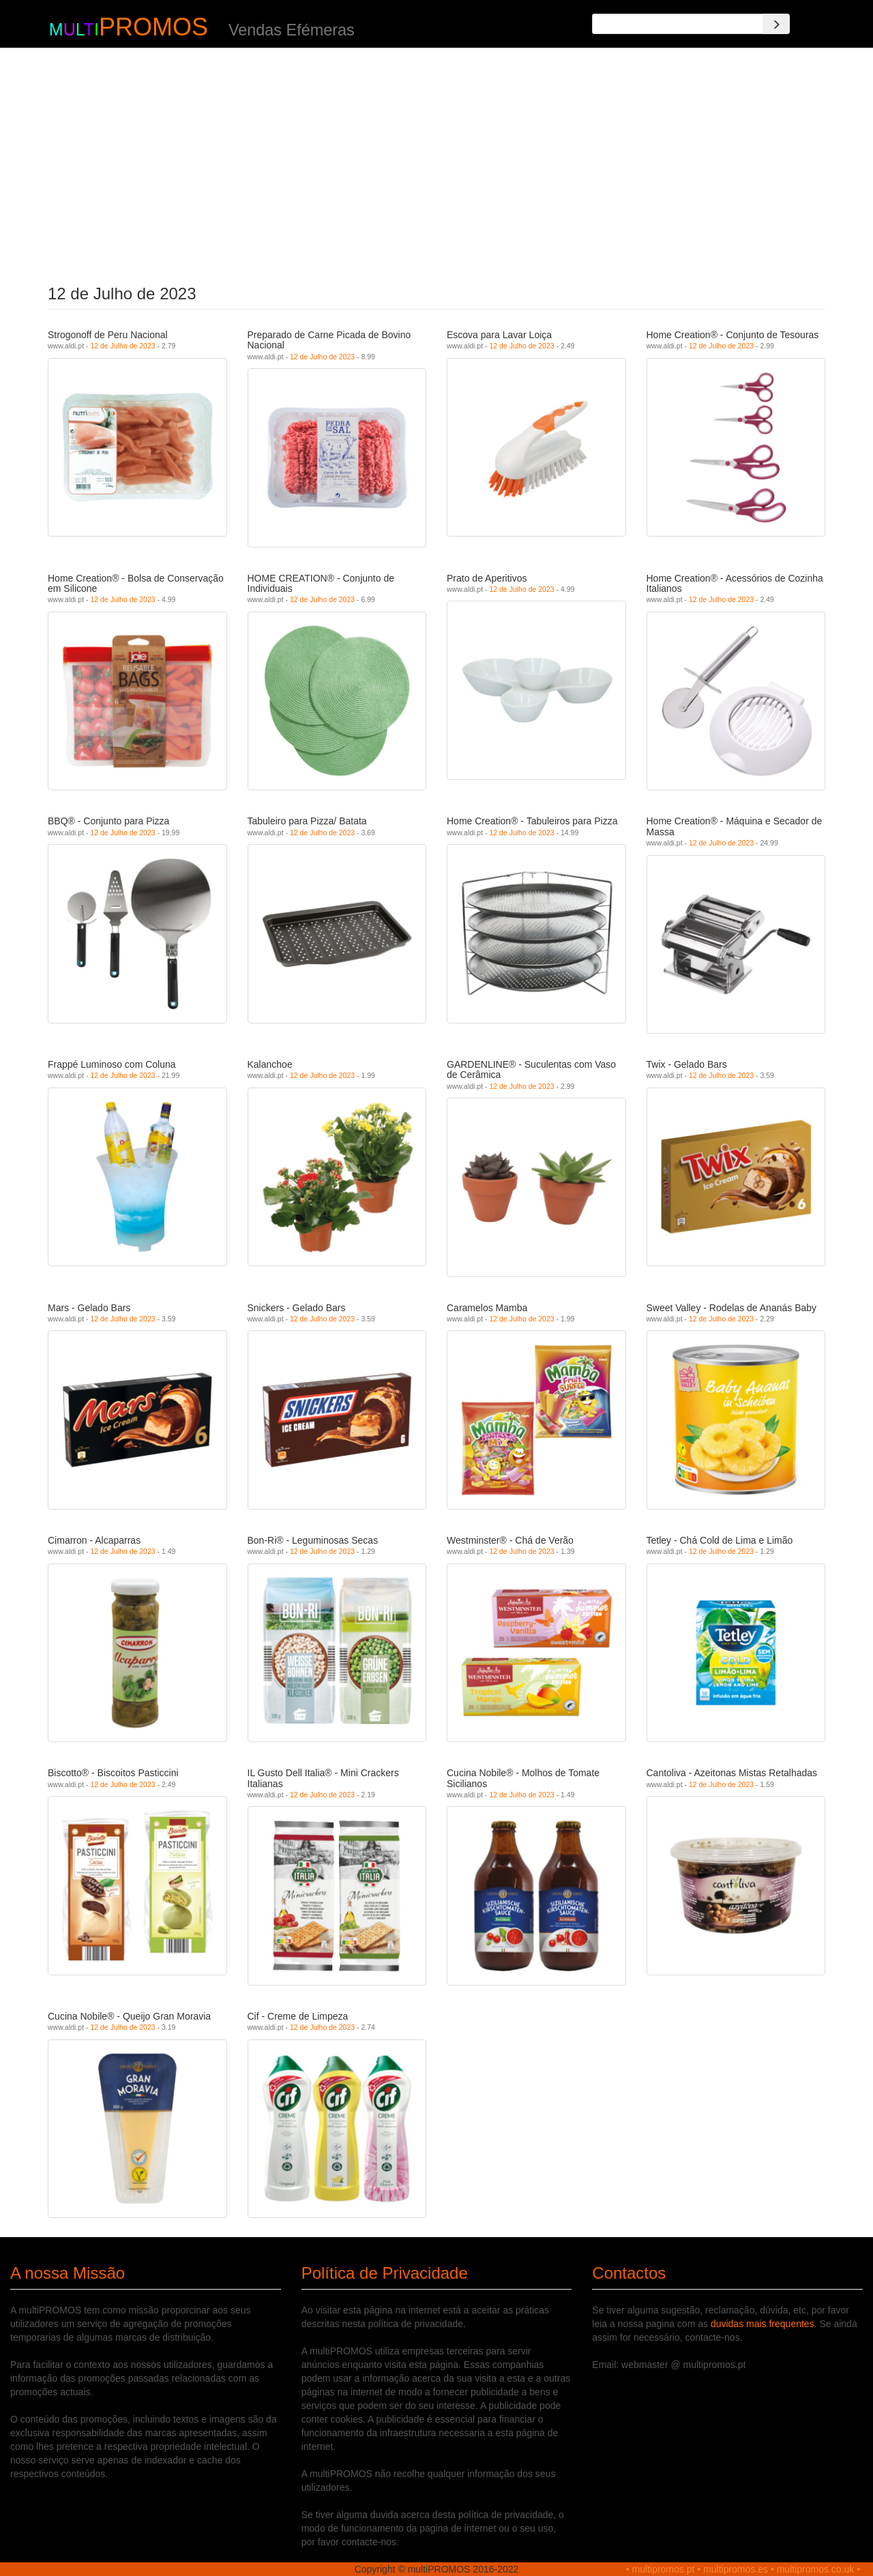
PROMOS (153, 27)
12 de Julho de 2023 (122, 346)
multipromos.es (735, 2569)
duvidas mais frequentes (762, 2323)
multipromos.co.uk (816, 2569)
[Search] (776, 24)
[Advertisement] (437, 162)
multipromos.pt (663, 2569)
